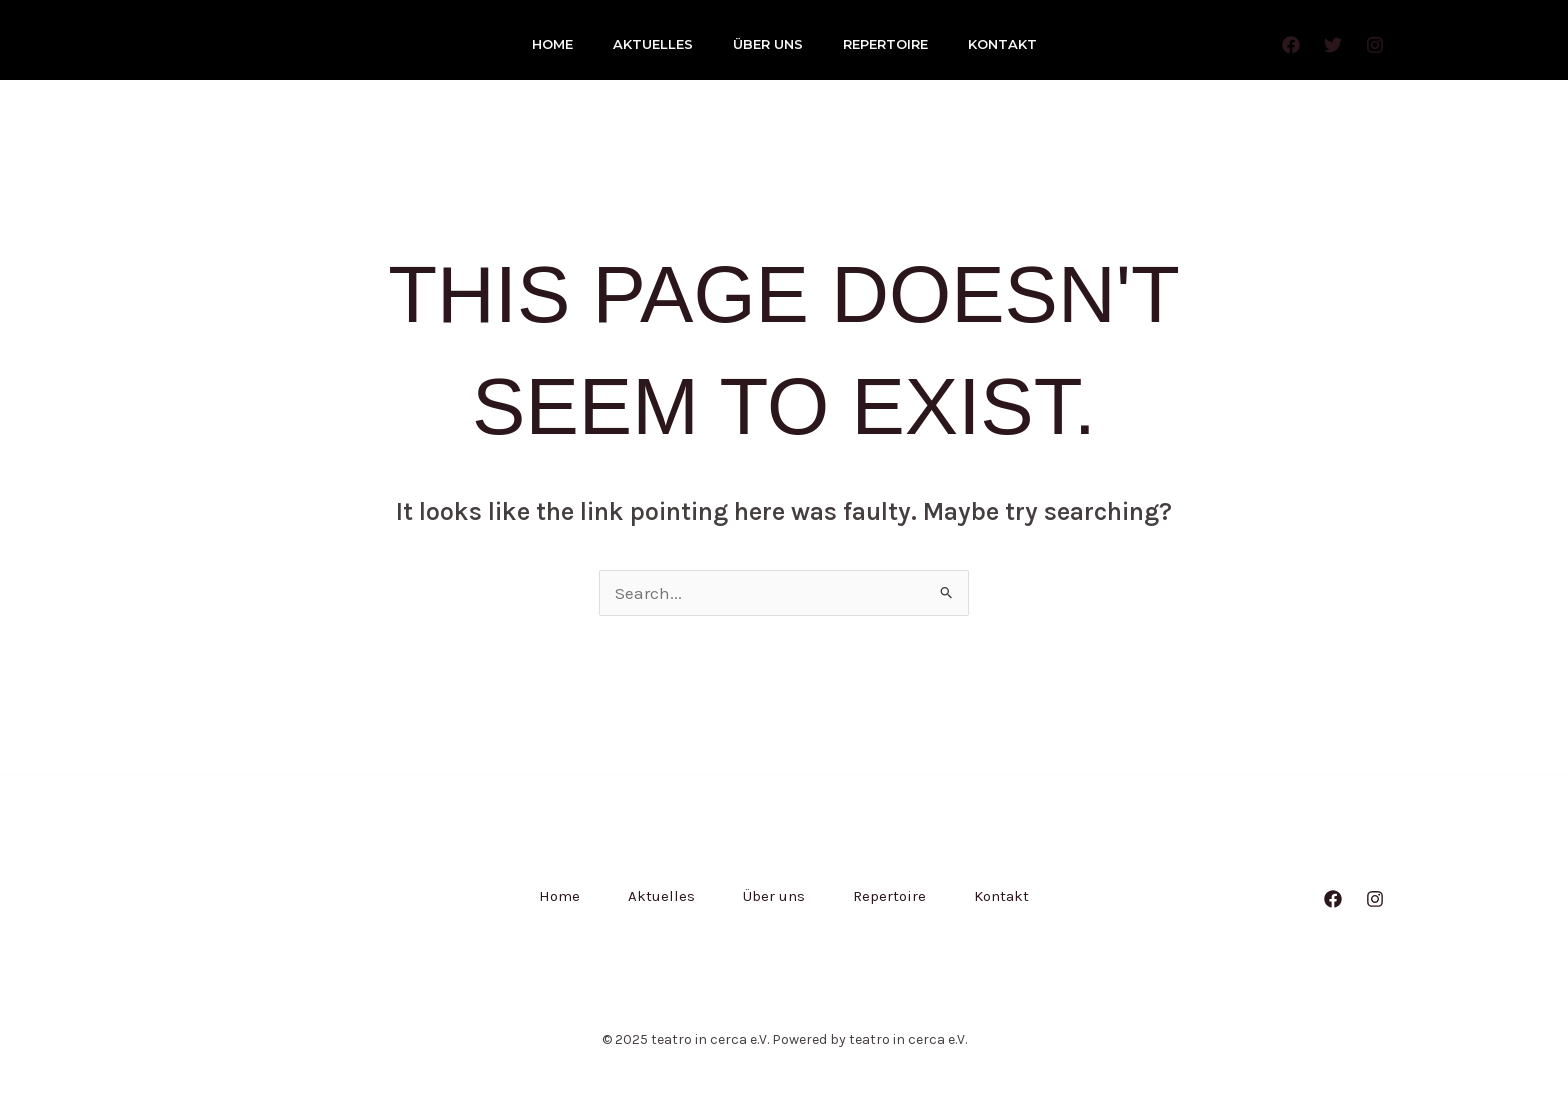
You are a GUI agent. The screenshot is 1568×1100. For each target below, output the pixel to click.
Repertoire (885, 44)
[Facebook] (1291, 45)
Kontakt (1002, 44)
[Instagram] (1375, 45)
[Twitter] (1333, 45)
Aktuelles (653, 44)
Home (552, 44)
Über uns (768, 44)
